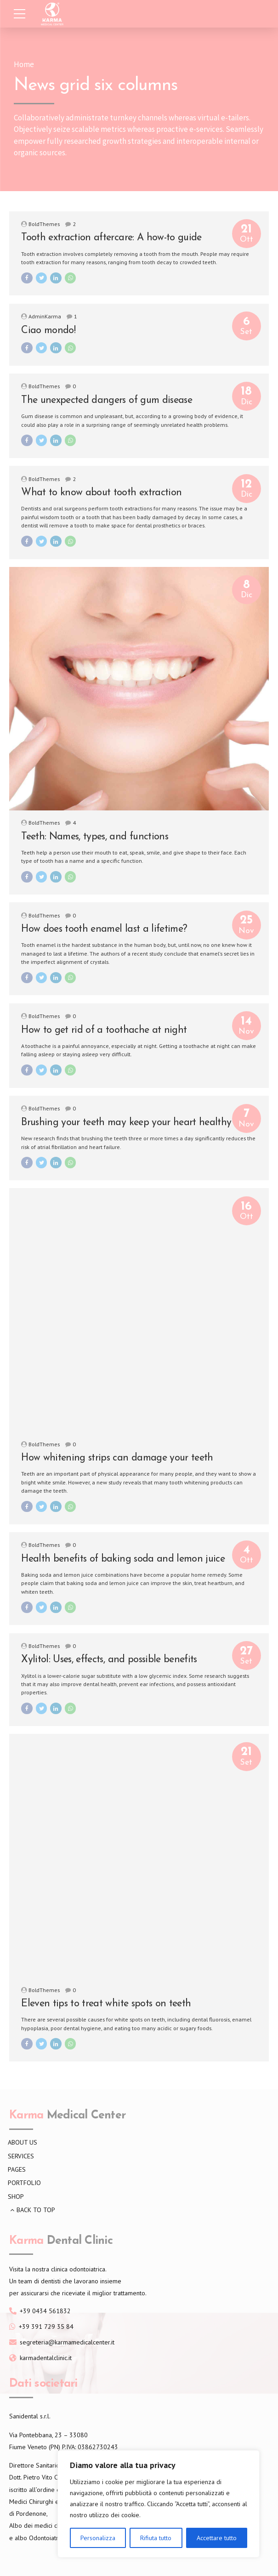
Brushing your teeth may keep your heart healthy (126, 1122)
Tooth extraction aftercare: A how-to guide (111, 238)
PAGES (17, 2169)
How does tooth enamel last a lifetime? (104, 929)
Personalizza (97, 2538)
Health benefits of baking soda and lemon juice (123, 1559)
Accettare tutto (217, 2538)
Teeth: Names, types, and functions (94, 837)
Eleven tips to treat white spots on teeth (106, 2004)
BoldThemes (44, 224)
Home (24, 64)
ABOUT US (22, 2142)
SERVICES (21, 2156)
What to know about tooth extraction (101, 493)
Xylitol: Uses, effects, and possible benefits (109, 1659)
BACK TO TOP (36, 2210)
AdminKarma (44, 316)
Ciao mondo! (48, 330)
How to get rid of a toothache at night (104, 1030)
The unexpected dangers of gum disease (106, 400)
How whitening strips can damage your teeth (117, 1458)
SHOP (16, 2196)
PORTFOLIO (24, 2183)
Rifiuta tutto (155, 2538)
